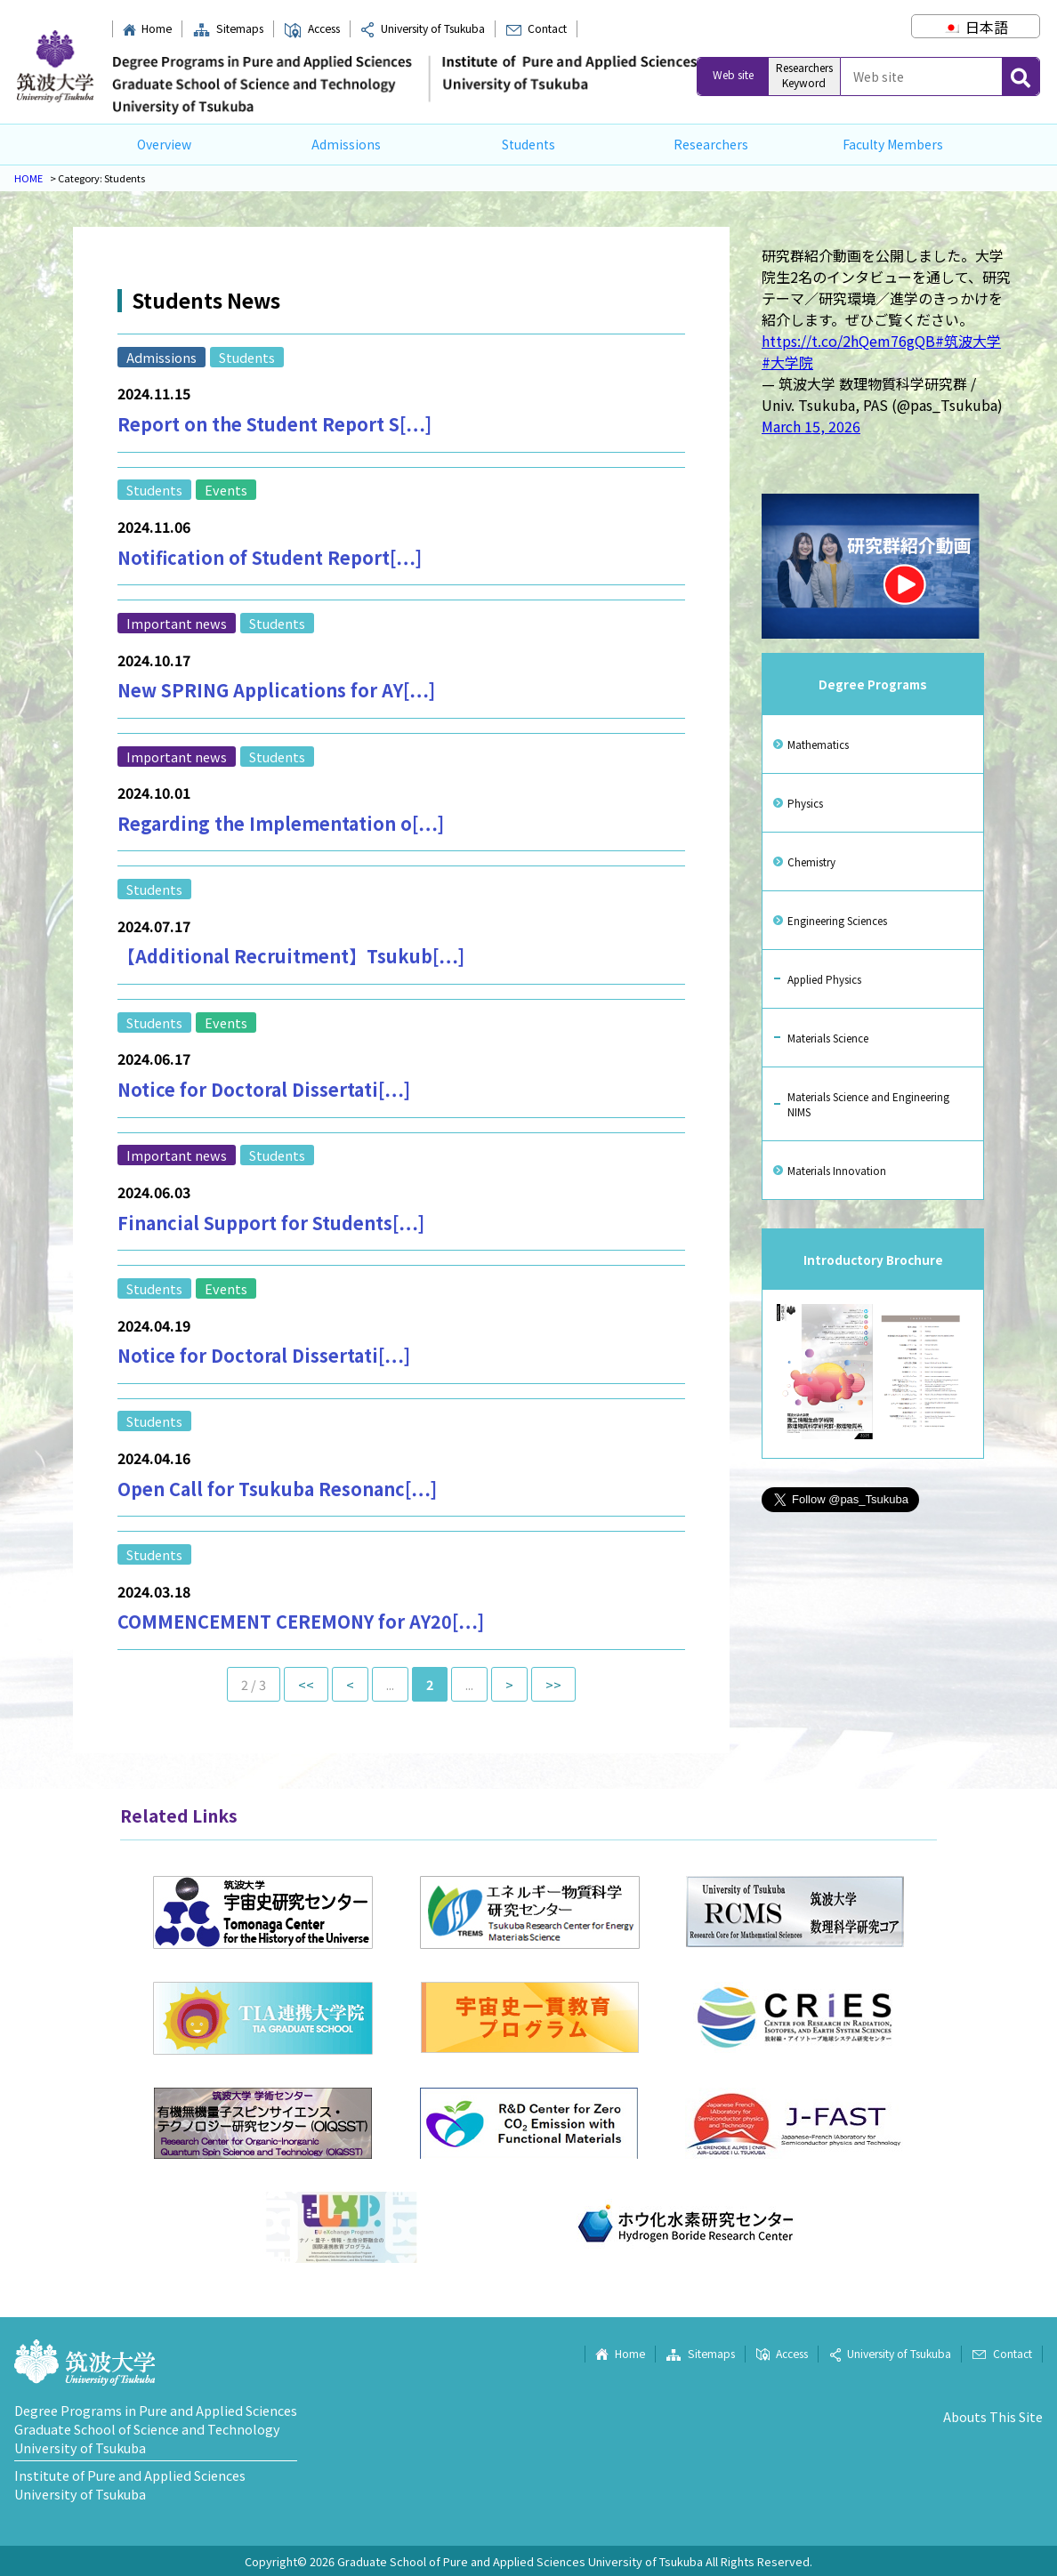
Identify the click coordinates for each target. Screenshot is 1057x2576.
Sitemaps (228, 28)
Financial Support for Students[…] (270, 1223)
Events (226, 489)
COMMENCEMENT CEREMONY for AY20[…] (300, 1621)
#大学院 (787, 362)
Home (147, 28)
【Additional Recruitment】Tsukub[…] (290, 956)
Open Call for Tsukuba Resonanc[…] (277, 1488)
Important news (176, 623)
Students (528, 144)
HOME (28, 178)
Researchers (711, 144)
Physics (805, 802)
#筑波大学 (968, 340)
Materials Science (827, 1037)
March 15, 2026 (811, 426)
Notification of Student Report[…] (269, 557)
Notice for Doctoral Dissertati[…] (263, 1089)
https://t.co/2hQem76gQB (848, 340)
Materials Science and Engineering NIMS (868, 1104)
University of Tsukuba (422, 28)
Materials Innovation (836, 1170)
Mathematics (818, 744)
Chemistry (811, 861)
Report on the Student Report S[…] (274, 424)
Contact (536, 28)
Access (311, 28)
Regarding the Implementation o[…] (280, 823)
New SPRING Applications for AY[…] (276, 690)
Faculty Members (893, 144)
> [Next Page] (509, 1684)
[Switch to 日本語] (975, 26)
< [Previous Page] (350, 1684)
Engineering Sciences (837, 920)
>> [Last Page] (553, 1684)
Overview (164, 144)
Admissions (346, 144)
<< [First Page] (306, 1684)
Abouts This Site (993, 2416)
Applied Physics (824, 978)
